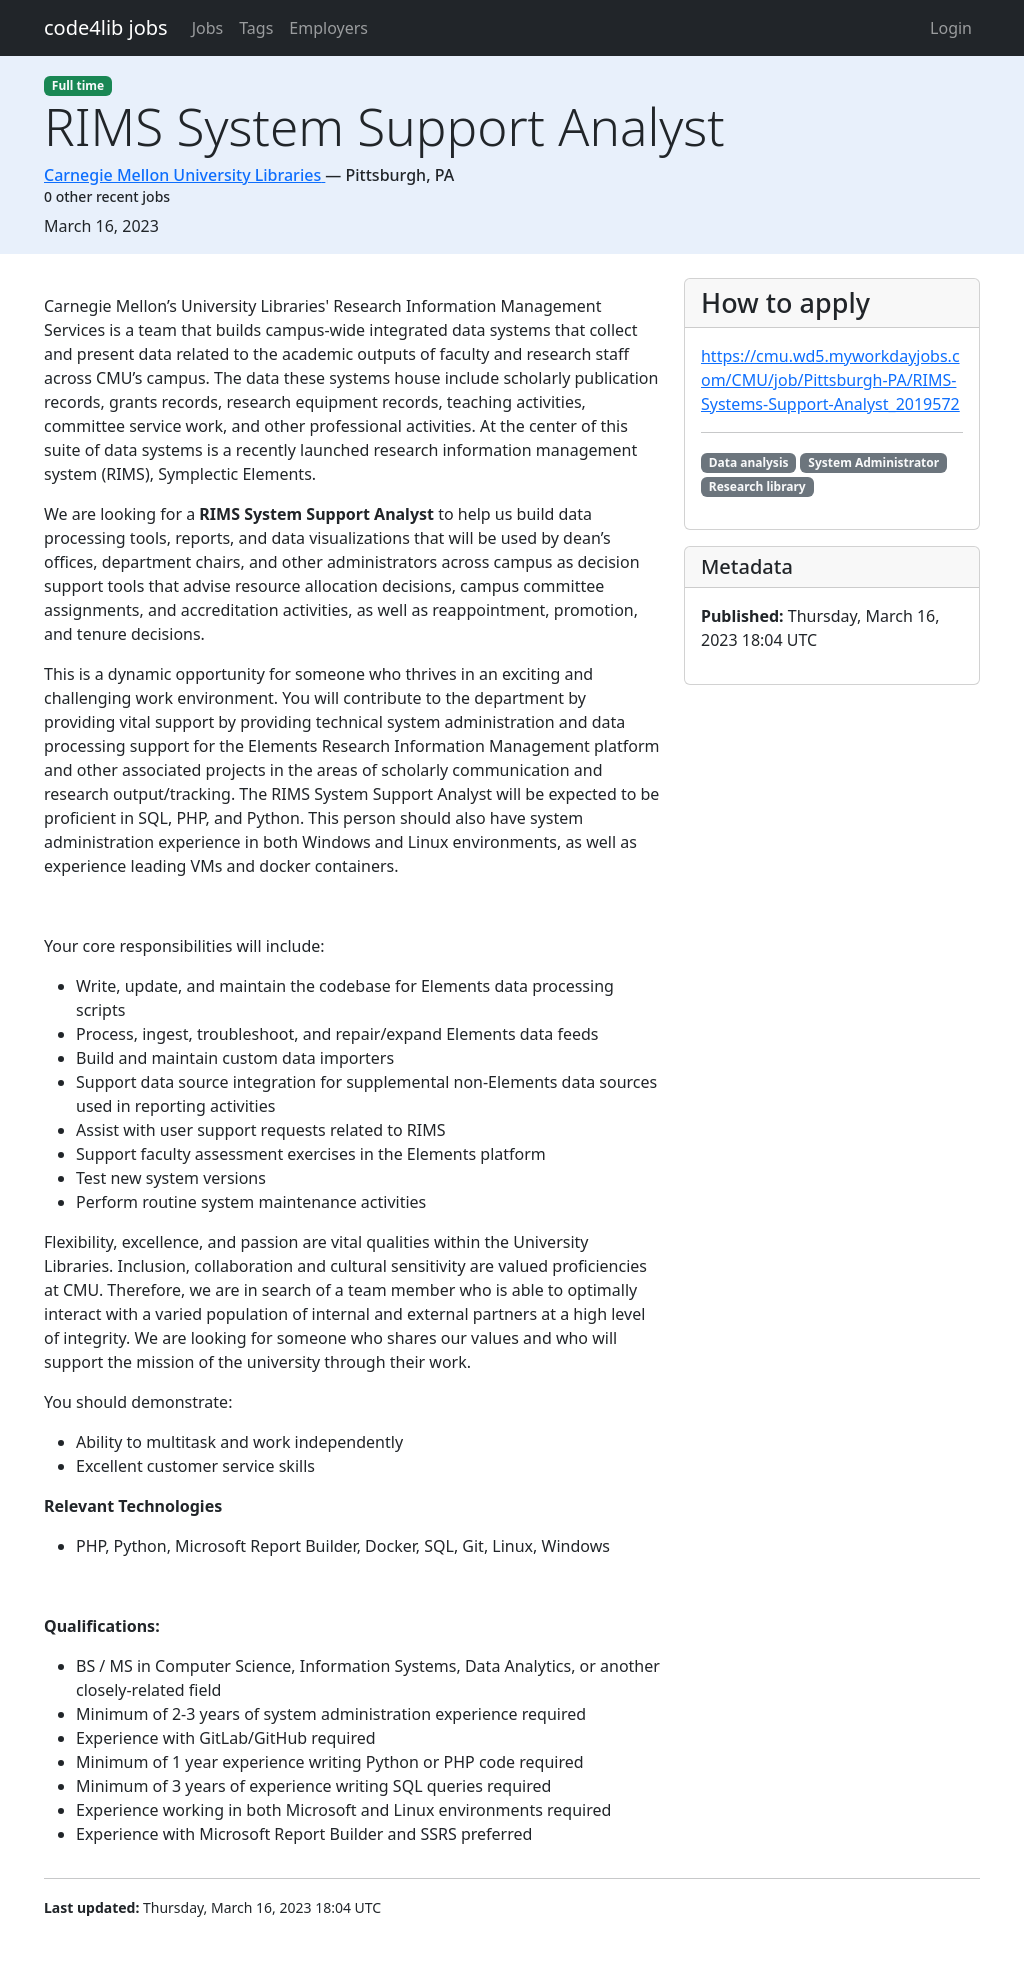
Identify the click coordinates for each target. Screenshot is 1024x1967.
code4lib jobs (106, 27)
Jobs (208, 28)
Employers (328, 28)
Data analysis (749, 462)
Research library (757, 486)
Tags (256, 28)
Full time (78, 85)
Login (951, 28)
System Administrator (873, 462)
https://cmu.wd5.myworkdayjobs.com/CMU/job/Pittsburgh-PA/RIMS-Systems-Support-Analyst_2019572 (830, 380)
